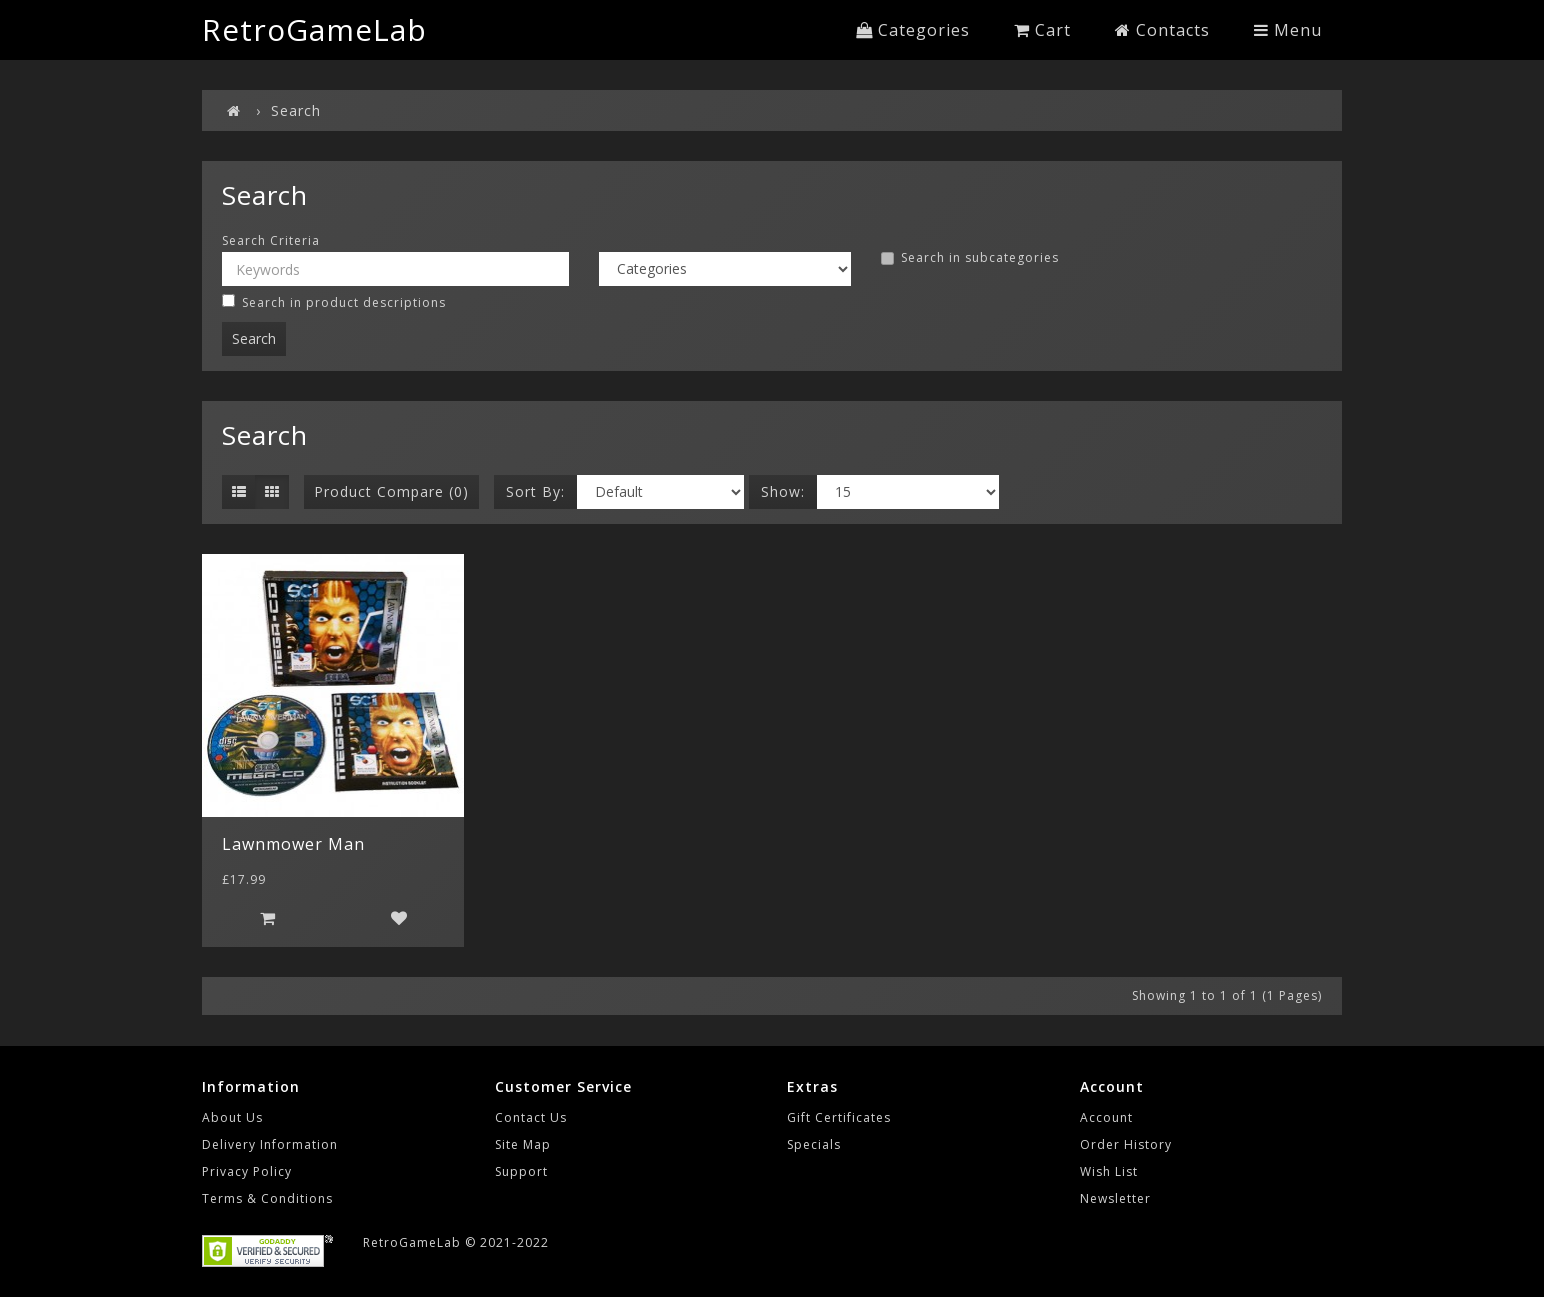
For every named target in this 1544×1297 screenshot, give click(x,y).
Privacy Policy (247, 1171)
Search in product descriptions (334, 302)
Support (521, 1171)
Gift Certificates (839, 1117)
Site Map (523, 1144)
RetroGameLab (314, 29)
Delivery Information (270, 1144)
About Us (232, 1117)
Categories (913, 30)
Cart (1042, 30)
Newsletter (1115, 1198)
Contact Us (531, 1117)
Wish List (1109, 1171)
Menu (1288, 30)
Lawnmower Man (293, 844)
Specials (814, 1144)
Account (1106, 1117)
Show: (783, 491)
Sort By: (535, 491)
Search (296, 110)
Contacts (1162, 30)
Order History (1126, 1144)
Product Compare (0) (391, 491)
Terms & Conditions (267, 1198)
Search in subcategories (970, 258)
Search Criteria (271, 241)
